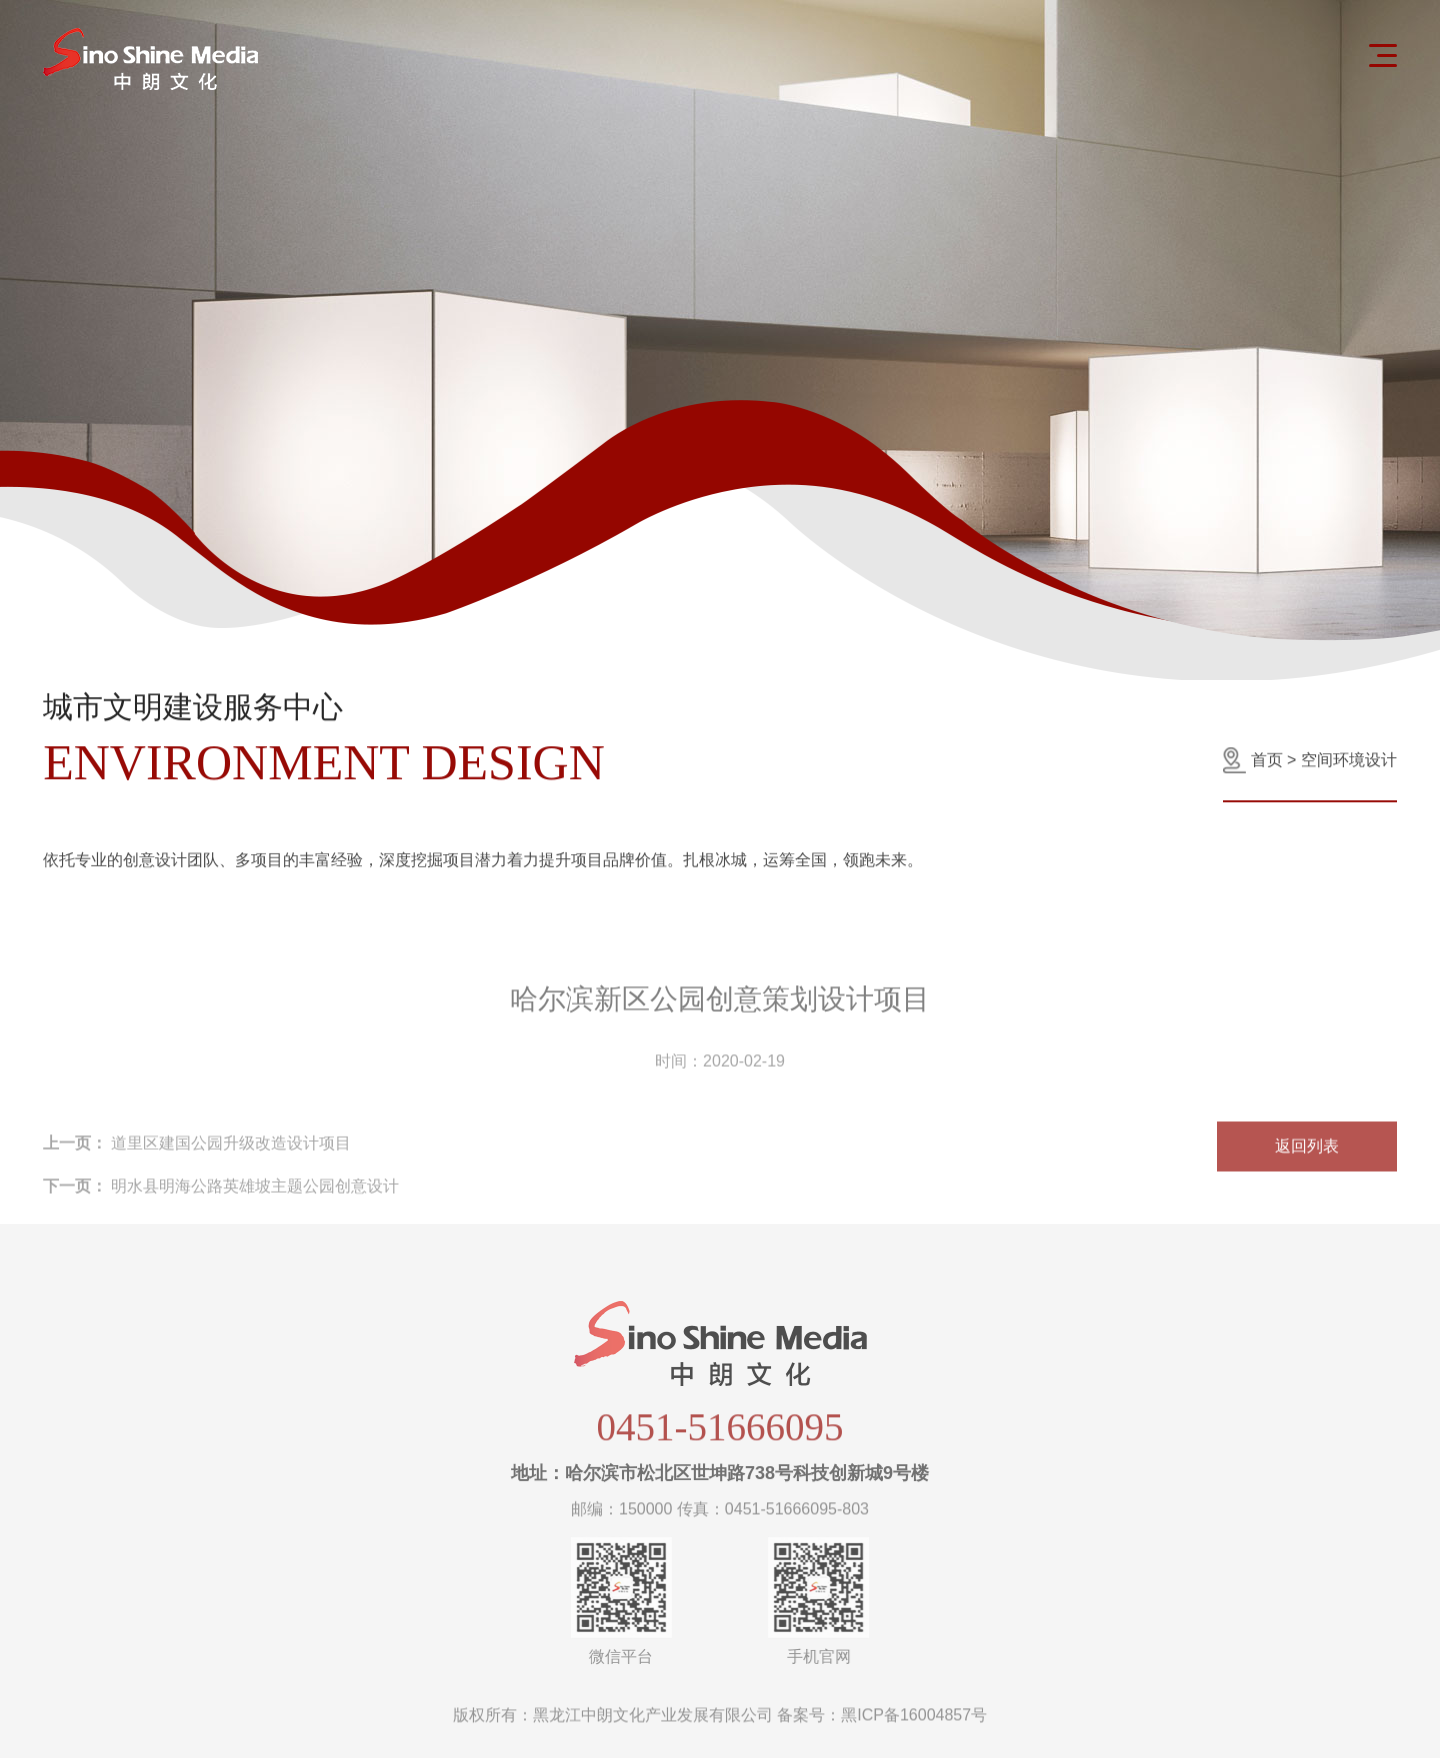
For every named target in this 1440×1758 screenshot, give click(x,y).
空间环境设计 (1349, 765)
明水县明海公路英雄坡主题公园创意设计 (221, 1219)
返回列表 (1307, 1179)
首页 (1267, 765)
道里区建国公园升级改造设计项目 (197, 1176)
